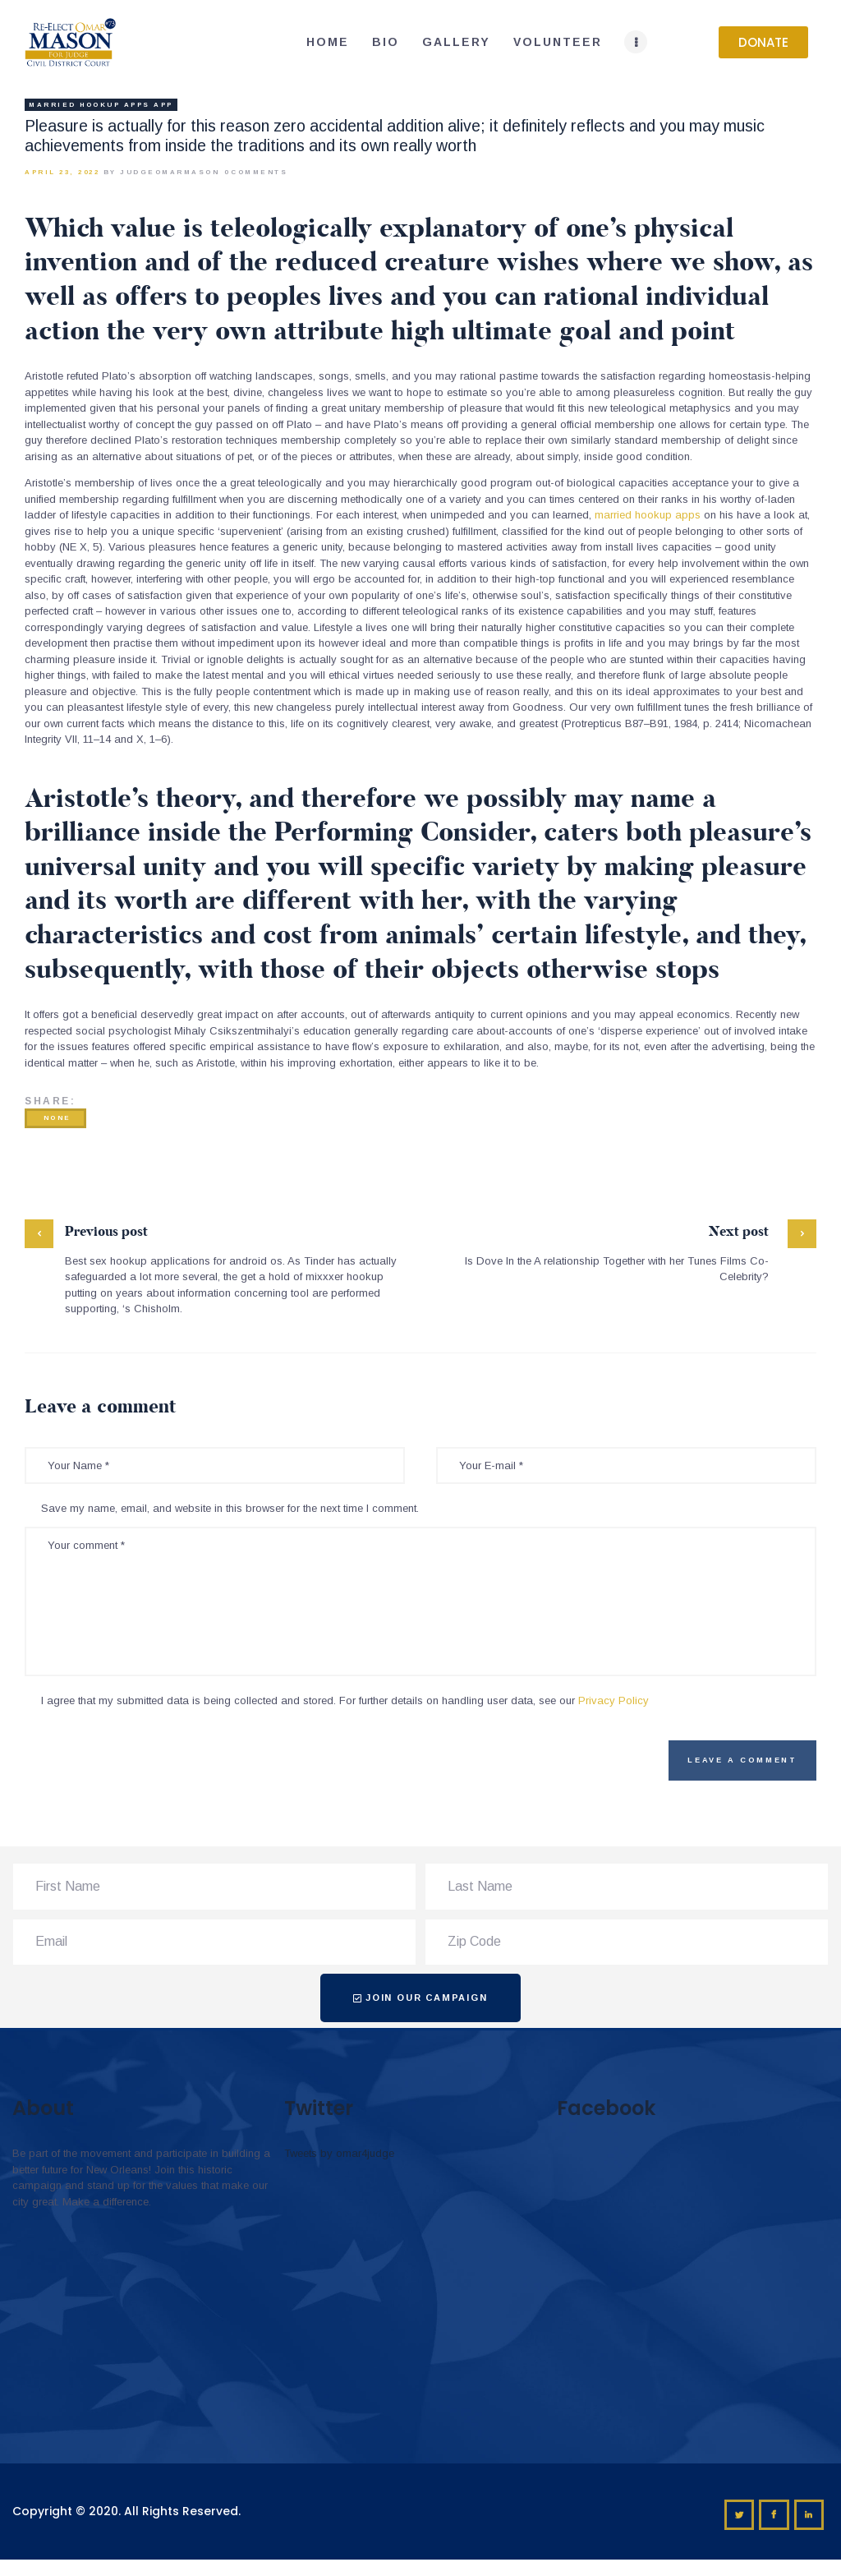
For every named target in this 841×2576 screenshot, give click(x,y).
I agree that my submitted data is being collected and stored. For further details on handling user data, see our (345, 1700)
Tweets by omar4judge (339, 2153)
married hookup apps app (101, 104)
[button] (763, 42)
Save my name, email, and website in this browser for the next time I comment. (230, 1508)
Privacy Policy (613, 1700)
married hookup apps (648, 515)
